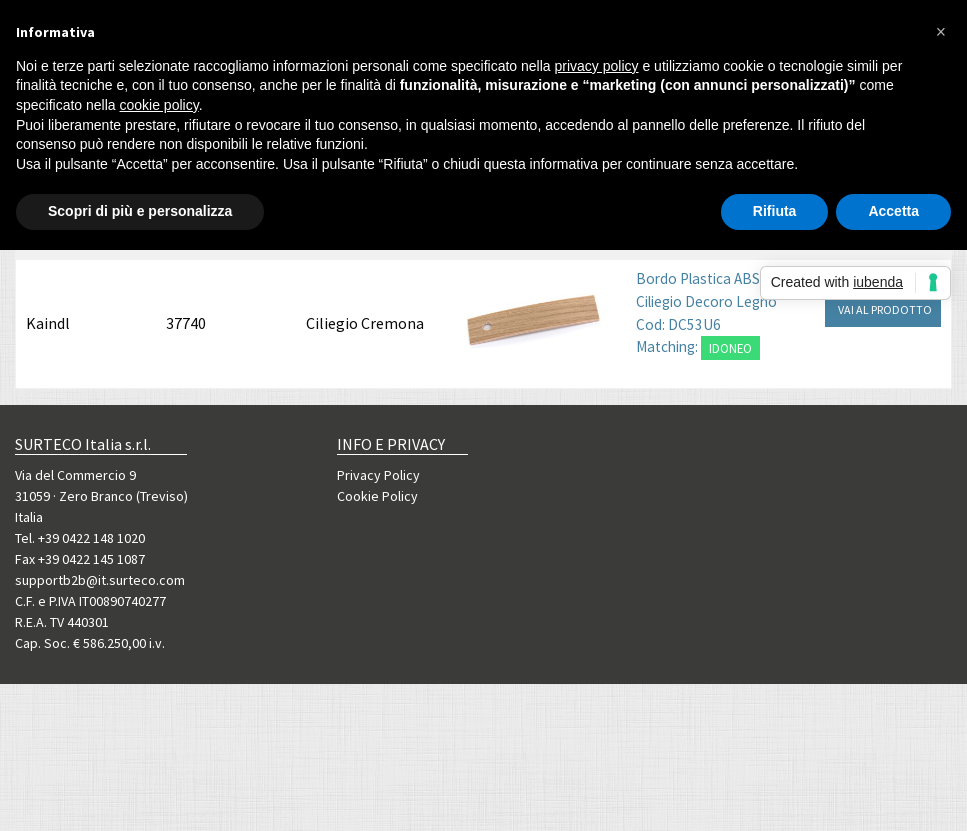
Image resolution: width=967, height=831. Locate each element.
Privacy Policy (378, 475)
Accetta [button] (893, 211)
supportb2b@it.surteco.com (100, 580)
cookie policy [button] (159, 105)
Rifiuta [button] (775, 211)
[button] (941, 32)
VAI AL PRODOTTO (885, 309)
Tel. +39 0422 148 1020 (80, 538)
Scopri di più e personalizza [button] (140, 211)
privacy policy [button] (597, 66)
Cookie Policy (377, 496)
